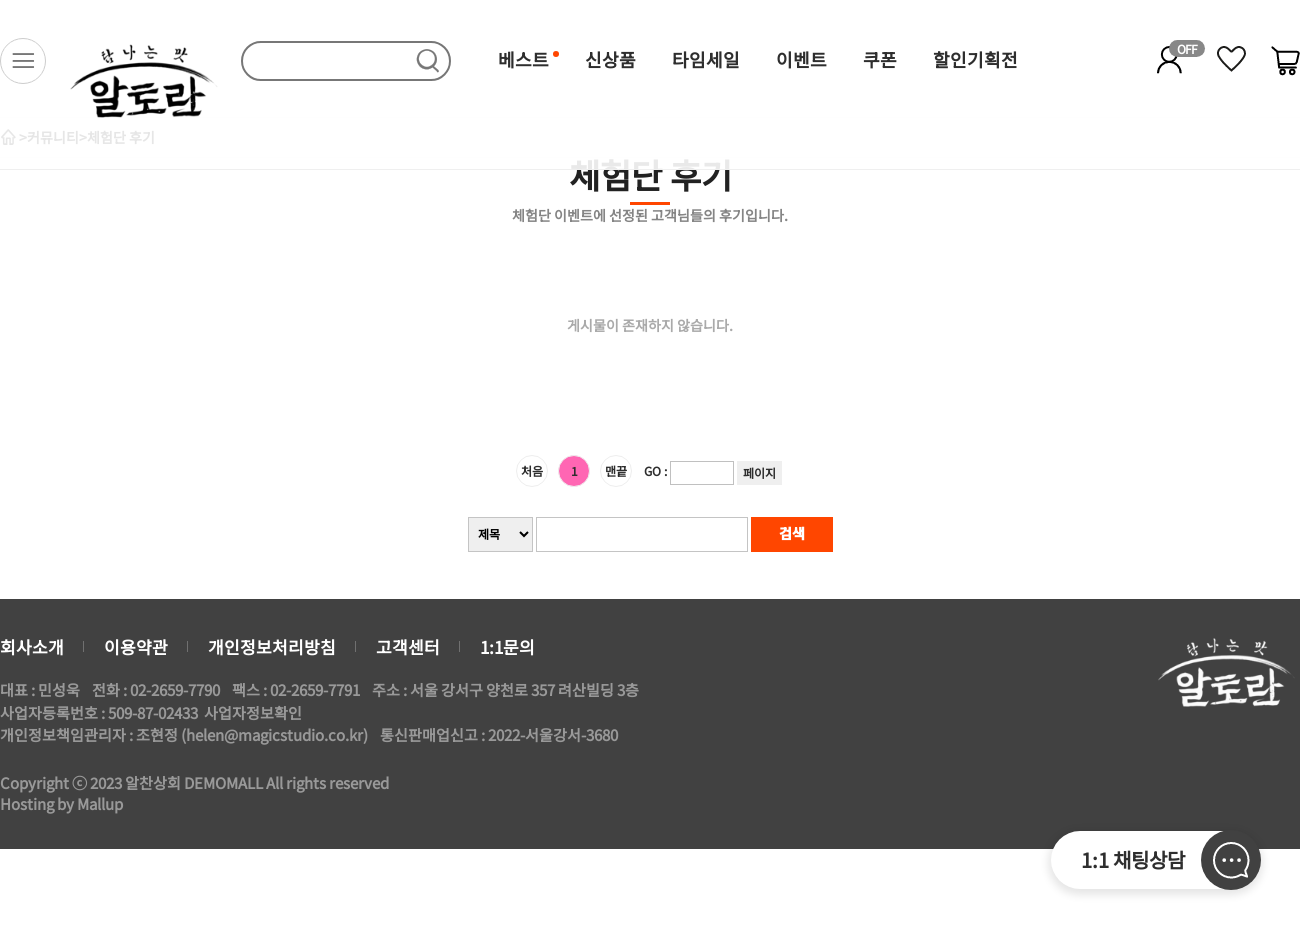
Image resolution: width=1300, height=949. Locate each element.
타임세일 (706, 59)
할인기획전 (975, 59)
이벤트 (801, 59)
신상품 (610, 59)
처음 (532, 470)
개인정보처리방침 (272, 646)
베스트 (523, 59)
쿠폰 (880, 59)
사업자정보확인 (253, 712)
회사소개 (32, 646)
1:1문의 (507, 646)
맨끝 (616, 470)
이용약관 (136, 646)
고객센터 (408, 646)
